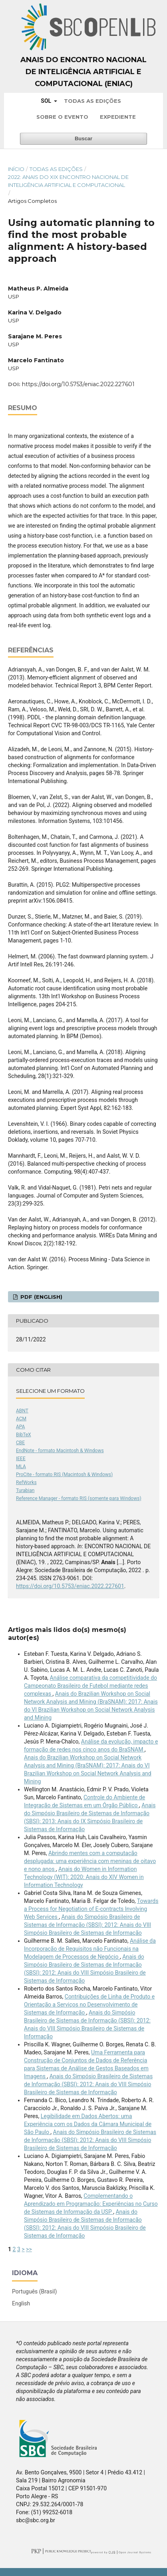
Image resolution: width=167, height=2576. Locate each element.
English (21, 2303)
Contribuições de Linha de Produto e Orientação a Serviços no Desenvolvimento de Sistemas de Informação (89, 2004)
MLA (21, 1466)
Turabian (25, 1490)
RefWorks (26, 1482)
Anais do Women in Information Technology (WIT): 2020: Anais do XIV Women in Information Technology (84, 1877)
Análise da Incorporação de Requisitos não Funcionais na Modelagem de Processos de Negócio (90, 1949)
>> (29, 2249)
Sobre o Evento (62, 117)
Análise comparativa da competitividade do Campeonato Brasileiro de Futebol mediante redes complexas (90, 1686)
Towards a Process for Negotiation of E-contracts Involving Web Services (91, 1909)
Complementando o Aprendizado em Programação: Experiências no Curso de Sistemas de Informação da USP (91, 2204)
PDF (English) (40, 1297)
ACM (21, 1419)
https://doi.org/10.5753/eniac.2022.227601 (78, 384)
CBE (20, 1442)
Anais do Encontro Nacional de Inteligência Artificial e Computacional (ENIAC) (83, 71)
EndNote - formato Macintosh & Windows (60, 1450)
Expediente (118, 117)
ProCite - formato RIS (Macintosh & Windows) (64, 1474)
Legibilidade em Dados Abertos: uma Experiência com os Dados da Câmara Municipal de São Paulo (87, 2124)
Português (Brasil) (34, 2291)
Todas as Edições (92, 101)
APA (20, 1426)
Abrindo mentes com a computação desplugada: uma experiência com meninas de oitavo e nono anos (90, 1861)
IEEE (21, 1458)
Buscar (83, 138)
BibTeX (23, 1434)
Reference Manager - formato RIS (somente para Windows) (78, 1498)
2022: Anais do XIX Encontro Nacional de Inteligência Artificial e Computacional (68, 181)
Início (16, 169)
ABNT (22, 1411)
